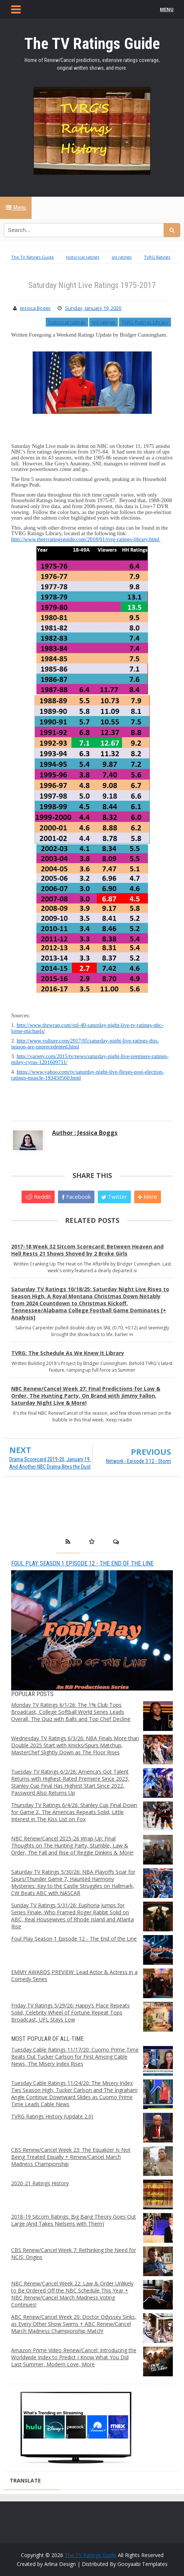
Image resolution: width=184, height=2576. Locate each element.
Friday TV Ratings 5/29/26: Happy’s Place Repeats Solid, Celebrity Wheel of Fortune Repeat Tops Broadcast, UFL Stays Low (70, 2012)
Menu (16, 207)
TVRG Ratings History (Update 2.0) (52, 2116)
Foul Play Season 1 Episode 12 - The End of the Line (82, 1563)
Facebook (76, 1196)
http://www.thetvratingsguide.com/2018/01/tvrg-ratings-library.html (86, 539)
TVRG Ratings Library (145, 322)
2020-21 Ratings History (40, 2183)
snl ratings (103, 322)
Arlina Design (60, 2563)
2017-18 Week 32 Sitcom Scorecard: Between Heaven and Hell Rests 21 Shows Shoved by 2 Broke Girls (87, 1250)
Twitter (114, 1196)
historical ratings (66, 322)
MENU (168, 9)
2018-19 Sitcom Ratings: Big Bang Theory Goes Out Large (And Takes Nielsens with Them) (73, 2220)
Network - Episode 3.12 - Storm (138, 1461)
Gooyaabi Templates (142, 2563)
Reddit (38, 1196)
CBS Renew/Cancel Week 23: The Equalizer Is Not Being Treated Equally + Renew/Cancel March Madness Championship (70, 2156)
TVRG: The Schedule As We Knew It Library (67, 1352)
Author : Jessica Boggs (84, 1133)
